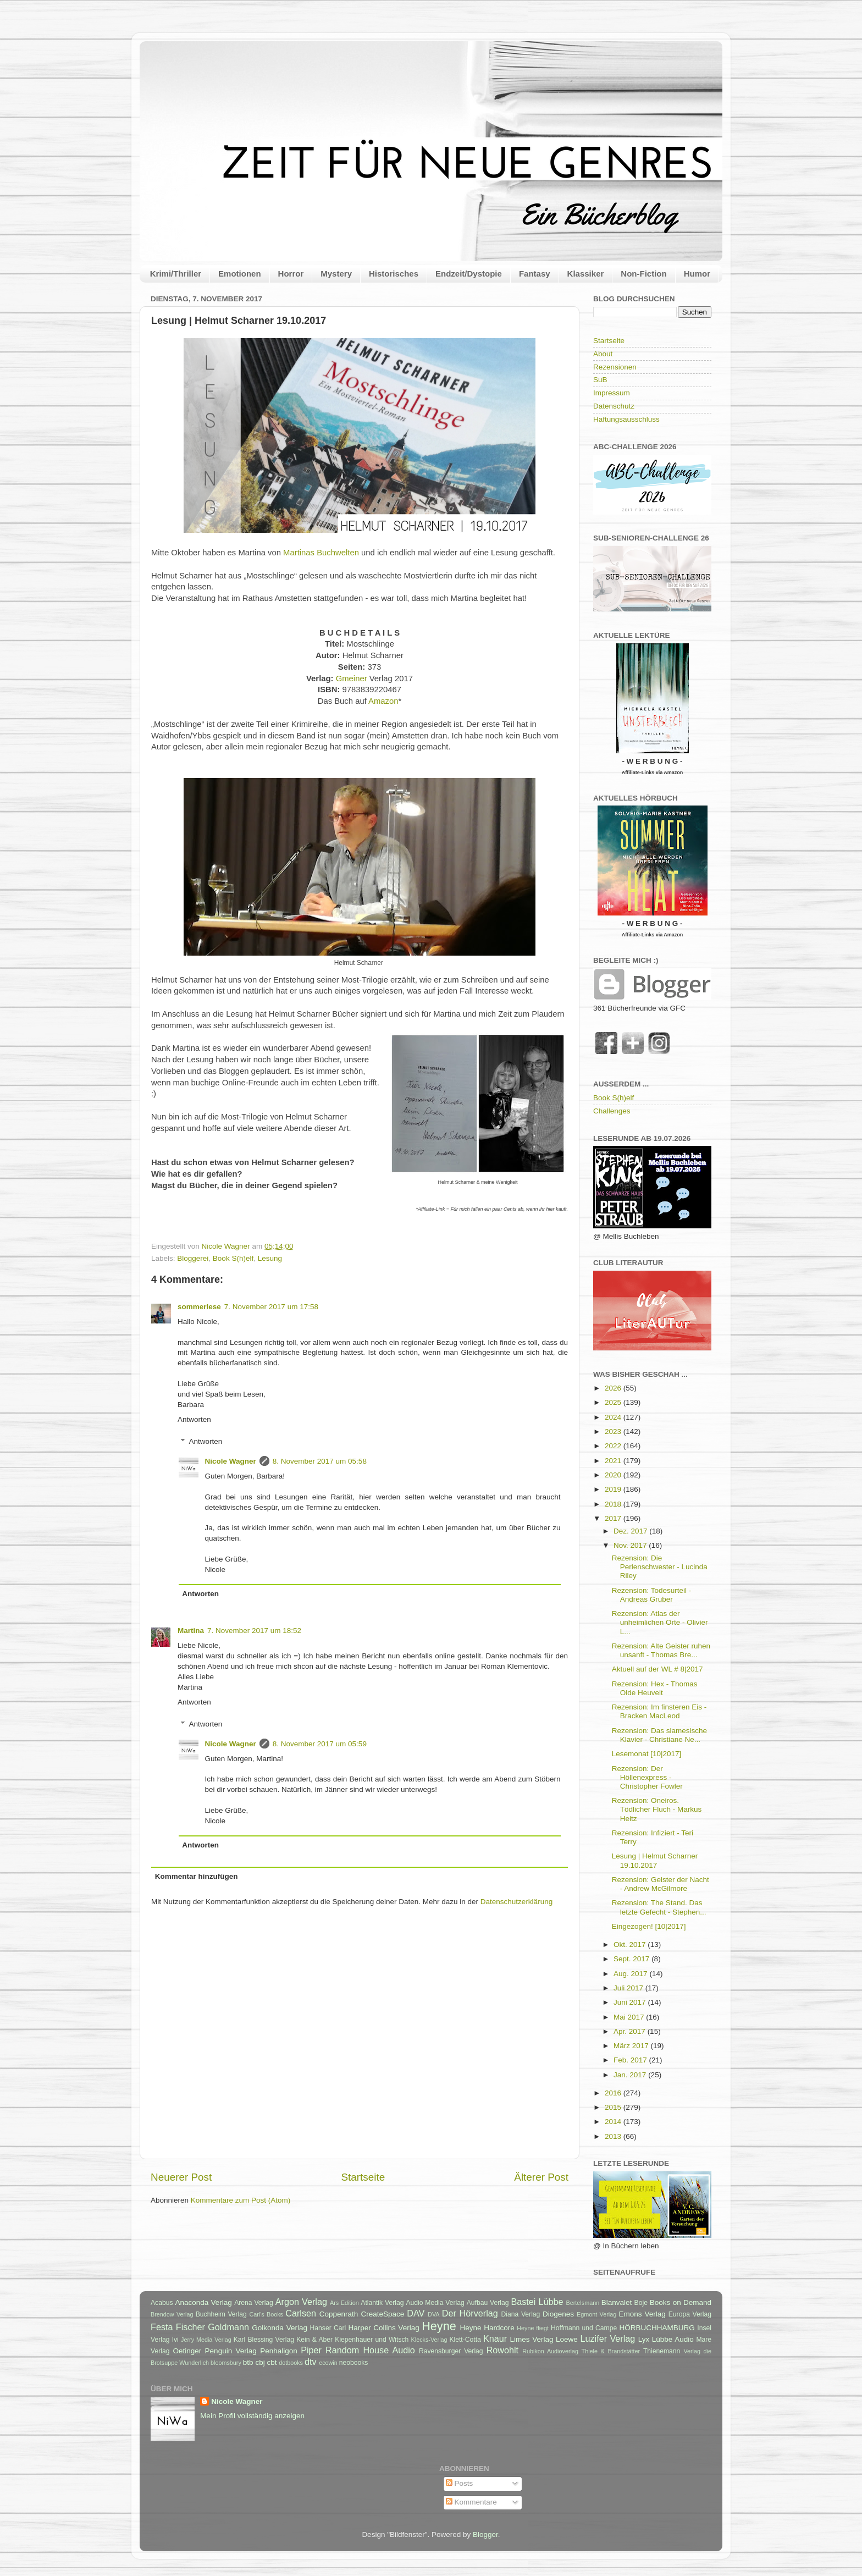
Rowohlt (502, 2350)
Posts (459, 2483)
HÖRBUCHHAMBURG (656, 2328)
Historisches (393, 273)
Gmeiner (351, 678)
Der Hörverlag (470, 2313)
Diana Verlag (520, 2314)
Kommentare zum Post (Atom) (241, 2200)
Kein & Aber (314, 2339)
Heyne (439, 2326)
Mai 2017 (630, 2017)
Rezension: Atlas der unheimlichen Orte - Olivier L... (660, 1622)
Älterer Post (541, 2177)
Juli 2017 (629, 1988)
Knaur (495, 2338)
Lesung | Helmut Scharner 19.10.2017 (655, 1860)
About (602, 354)
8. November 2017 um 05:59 (320, 1744)
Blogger (485, 2534)
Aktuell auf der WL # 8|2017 (657, 1669)
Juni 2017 (631, 2002)
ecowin (328, 2362)
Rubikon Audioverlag (550, 2351)
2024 (614, 1417)
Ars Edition (344, 2302)
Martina (191, 1630)
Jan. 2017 (631, 2075)
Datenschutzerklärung (516, 1901)
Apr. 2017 (631, 2031)
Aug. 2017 (631, 1974)
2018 (614, 1504)
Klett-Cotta (464, 2339)
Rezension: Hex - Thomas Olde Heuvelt (655, 1688)
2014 (614, 2121)
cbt (272, 2362)
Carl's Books (266, 2314)
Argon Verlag (301, 2302)
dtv (311, 2362)
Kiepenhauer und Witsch (371, 2339)
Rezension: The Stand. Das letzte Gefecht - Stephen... (659, 1907)
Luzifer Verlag (608, 2338)
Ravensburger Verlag (451, 2351)
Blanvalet (616, 2302)
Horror (291, 273)
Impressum (611, 393)
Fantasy (534, 273)
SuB (600, 380)
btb (248, 2362)
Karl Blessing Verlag (264, 2339)
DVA (433, 2314)
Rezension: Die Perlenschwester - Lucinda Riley (660, 1567)
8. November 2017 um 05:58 (320, 1461)
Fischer (190, 2327)
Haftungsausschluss (626, 419)
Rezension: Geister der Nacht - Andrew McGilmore (660, 1884)
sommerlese (199, 1307)
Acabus (162, 2303)
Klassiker (585, 273)
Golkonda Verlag (279, 2328)
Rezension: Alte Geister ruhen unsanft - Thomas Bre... (661, 1650)
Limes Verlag (532, 2339)
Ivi (175, 2339)
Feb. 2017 (631, 2060)
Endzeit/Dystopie (468, 273)
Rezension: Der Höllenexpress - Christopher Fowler (647, 1777)
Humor (697, 273)
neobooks (353, 2363)
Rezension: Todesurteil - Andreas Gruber (652, 1594)
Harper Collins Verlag (383, 2328)
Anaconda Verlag (203, 2302)
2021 (614, 1461)
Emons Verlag (641, 2314)
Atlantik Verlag (382, 2303)
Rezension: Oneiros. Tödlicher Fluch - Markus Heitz (657, 1809)
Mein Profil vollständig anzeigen (252, 2416)
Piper (311, 2350)
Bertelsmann (583, 2302)
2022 (614, 1446)
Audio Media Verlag (435, 2303)
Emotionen (239, 273)
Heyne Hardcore (487, 2328)
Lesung (270, 1258)
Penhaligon (278, 2351)
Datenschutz (613, 406)
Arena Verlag (253, 2303)
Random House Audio (370, 2350)
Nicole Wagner (230, 1461)
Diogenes (558, 2314)
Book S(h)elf (233, 1258)
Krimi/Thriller (175, 273)
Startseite (363, 2177)
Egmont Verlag (596, 2314)
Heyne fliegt (533, 2328)
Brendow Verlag (172, 2314)
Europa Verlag (689, 2314)
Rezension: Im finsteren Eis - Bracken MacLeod (659, 1711)
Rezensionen (615, 367)
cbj (259, 2362)
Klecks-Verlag (429, 2339)
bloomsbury (226, 2362)
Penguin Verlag (231, 2351)
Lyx (644, 2339)
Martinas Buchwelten (321, 552)
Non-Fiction (643, 273)
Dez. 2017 (631, 1531)
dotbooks (291, 2362)
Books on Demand (680, 2302)
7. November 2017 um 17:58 (271, 1307)
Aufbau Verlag (488, 2303)
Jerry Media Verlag (206, 2339)
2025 (614, 1402)
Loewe (567, 2339)
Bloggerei (192, 1258)
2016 (614, 2093)
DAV (415, 2313)
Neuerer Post (181, 2177)
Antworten (194, 1419)
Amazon (383, 701)
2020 (614, 1475)
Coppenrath (338, 2314)
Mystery (336, 273)
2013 (614, 2136)
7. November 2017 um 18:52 (254, 1630)
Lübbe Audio (673, 2339)
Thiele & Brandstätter (611, 2351)
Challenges (612, 1111)
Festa (162, 2327)
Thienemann (662, 2351)
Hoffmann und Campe (584, 2328)
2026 (614, 1388)
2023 (614, 1431)
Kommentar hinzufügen (196, 1876)
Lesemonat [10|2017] (647, 1754)
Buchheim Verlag (221, 2314)
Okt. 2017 (631, 1944)
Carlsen (300, 2313)
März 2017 (632, 2046)
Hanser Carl (328, 2328)
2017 (614, 1518)
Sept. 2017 (632, 1959)
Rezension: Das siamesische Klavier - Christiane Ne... (659, 1735)
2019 (614, 1489)
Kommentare (471, 2502)
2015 (614, 2107)
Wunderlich (194, 2362)
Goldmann (228, 2327)
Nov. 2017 (631, 1545)
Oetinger (187, 2351)
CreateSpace (382, 2314)
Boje (641, 2303)
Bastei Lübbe (537, 2302)
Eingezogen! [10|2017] (649, 1926)
